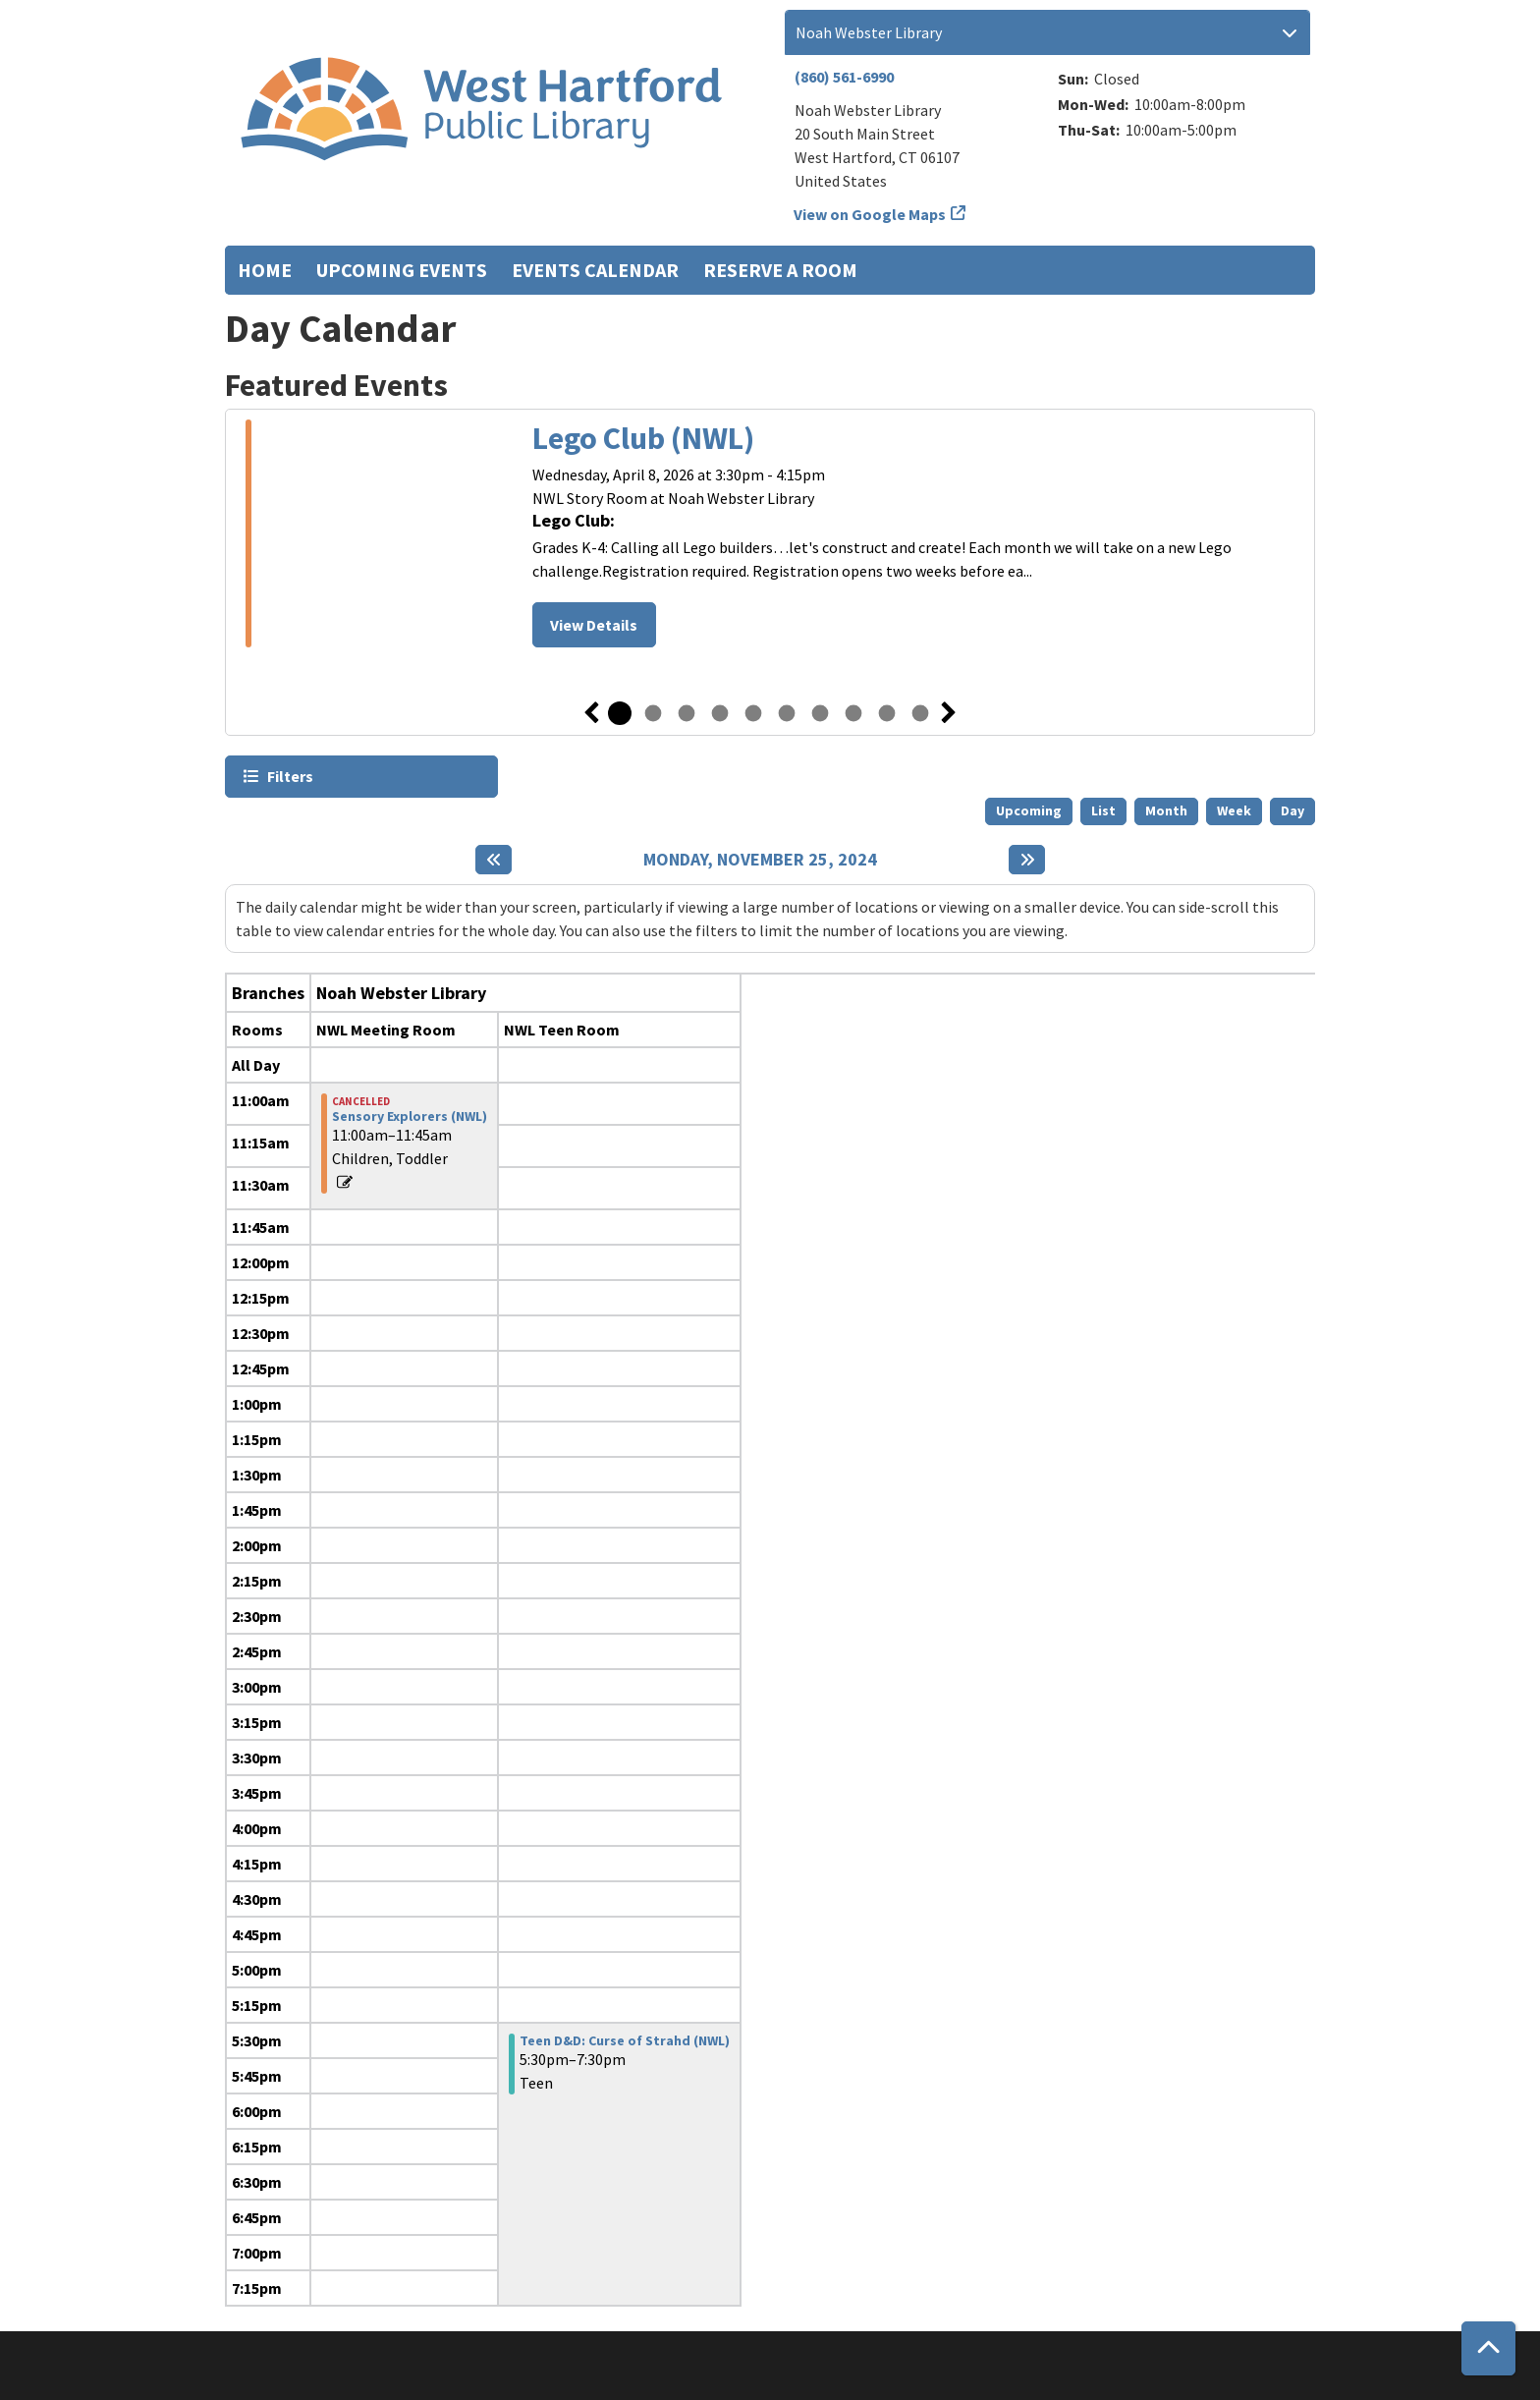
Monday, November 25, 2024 (760, 859)
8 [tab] (853, 713)
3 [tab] (686, 713)
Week (1234, 810)
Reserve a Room (780, 269)
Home (265, 269)
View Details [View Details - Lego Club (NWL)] (593, 625)
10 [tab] (920, 713)
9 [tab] (887, 713)
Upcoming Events (401, 269)
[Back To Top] (1488, 2348)
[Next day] (1027, 859)
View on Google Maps (870, 214)
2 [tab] (653, 713)
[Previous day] (493, 859)
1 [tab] (620, 713)
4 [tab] (720, 713)
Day (1292, 810)
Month (1166, 810)
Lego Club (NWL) (643, 438)
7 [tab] (820, 713)
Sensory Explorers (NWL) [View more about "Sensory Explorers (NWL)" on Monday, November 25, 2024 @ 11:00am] (409, 1116)
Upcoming (1029, 810)
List (1103, 810)
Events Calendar (595, 269)
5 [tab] (753, 713)
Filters (289, 775)
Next (949, 713)
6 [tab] (786, 713)
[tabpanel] (770, 536)
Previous (591, 713)
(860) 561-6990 (844, 76)
